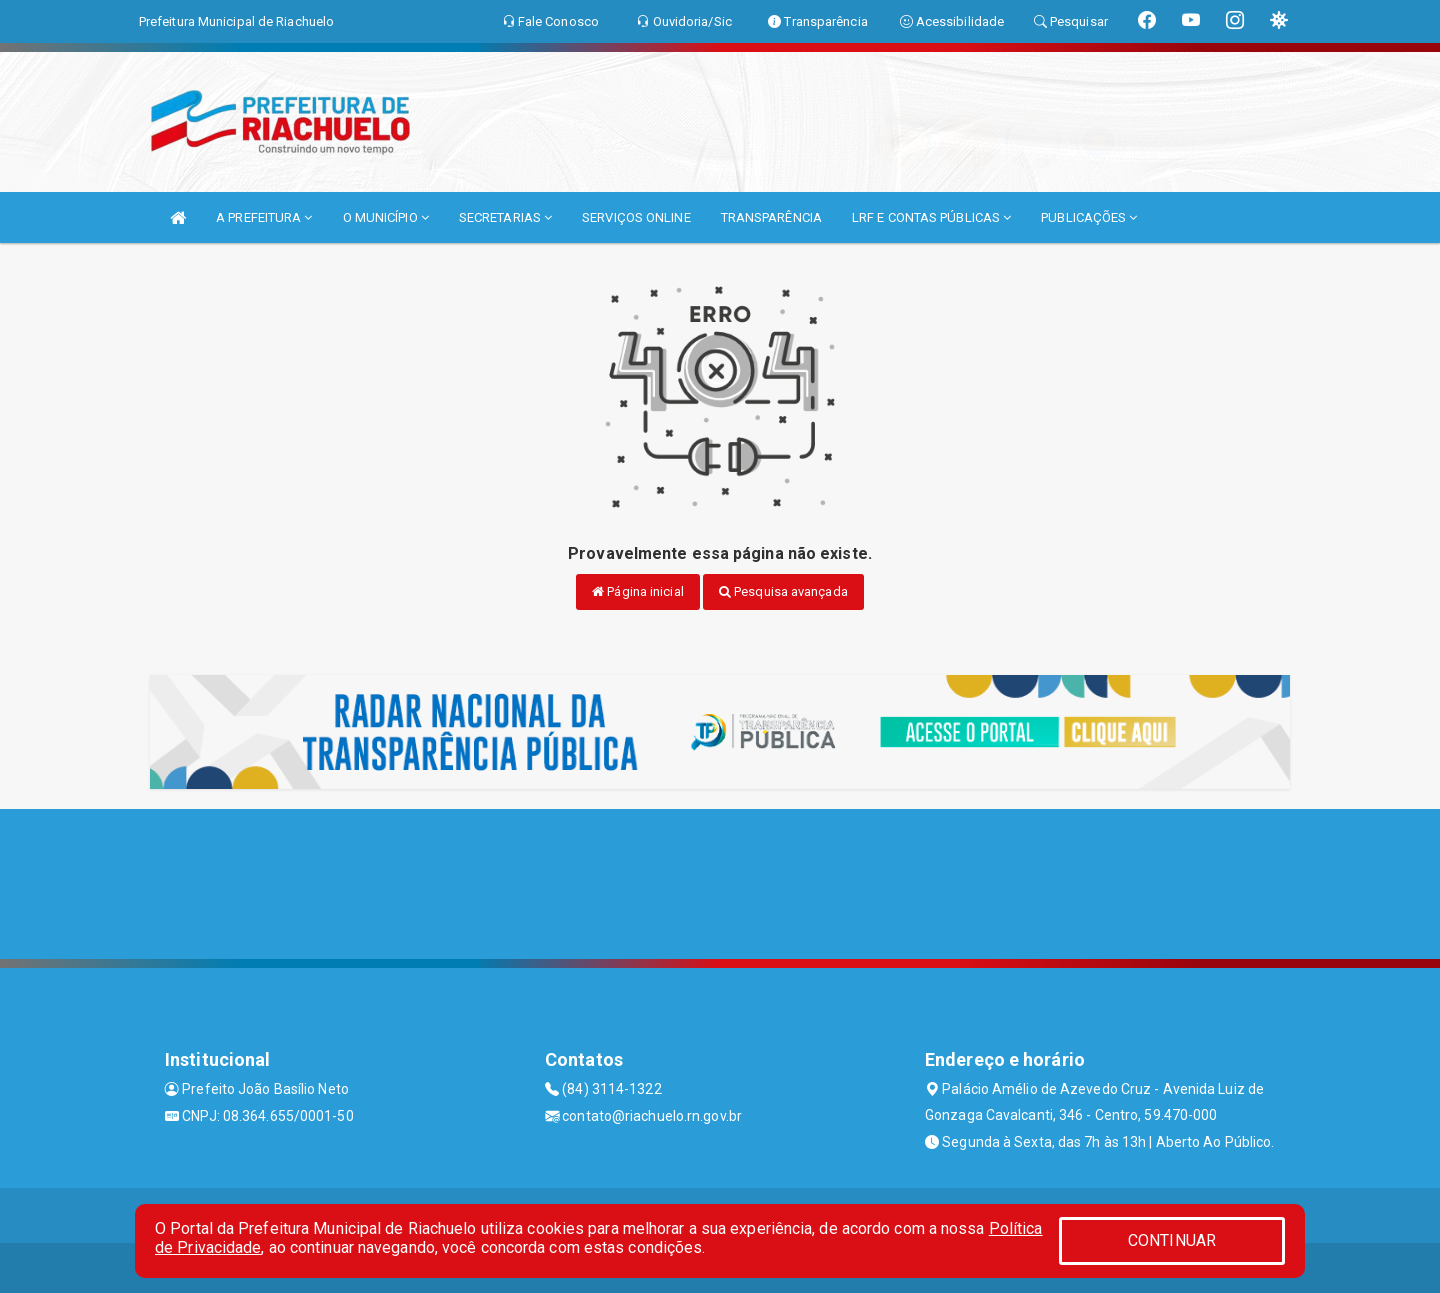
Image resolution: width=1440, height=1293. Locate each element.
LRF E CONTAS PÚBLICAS (931, 217)
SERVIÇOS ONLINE (636, 217)
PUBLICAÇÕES (1089, 217)
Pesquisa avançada (783, 591)
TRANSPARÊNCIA (771, 217)
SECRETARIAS (505, 217)
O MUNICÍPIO (386, 217)
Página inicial (638, 591)
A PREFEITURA (264, 217)
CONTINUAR (1172, 1240)
